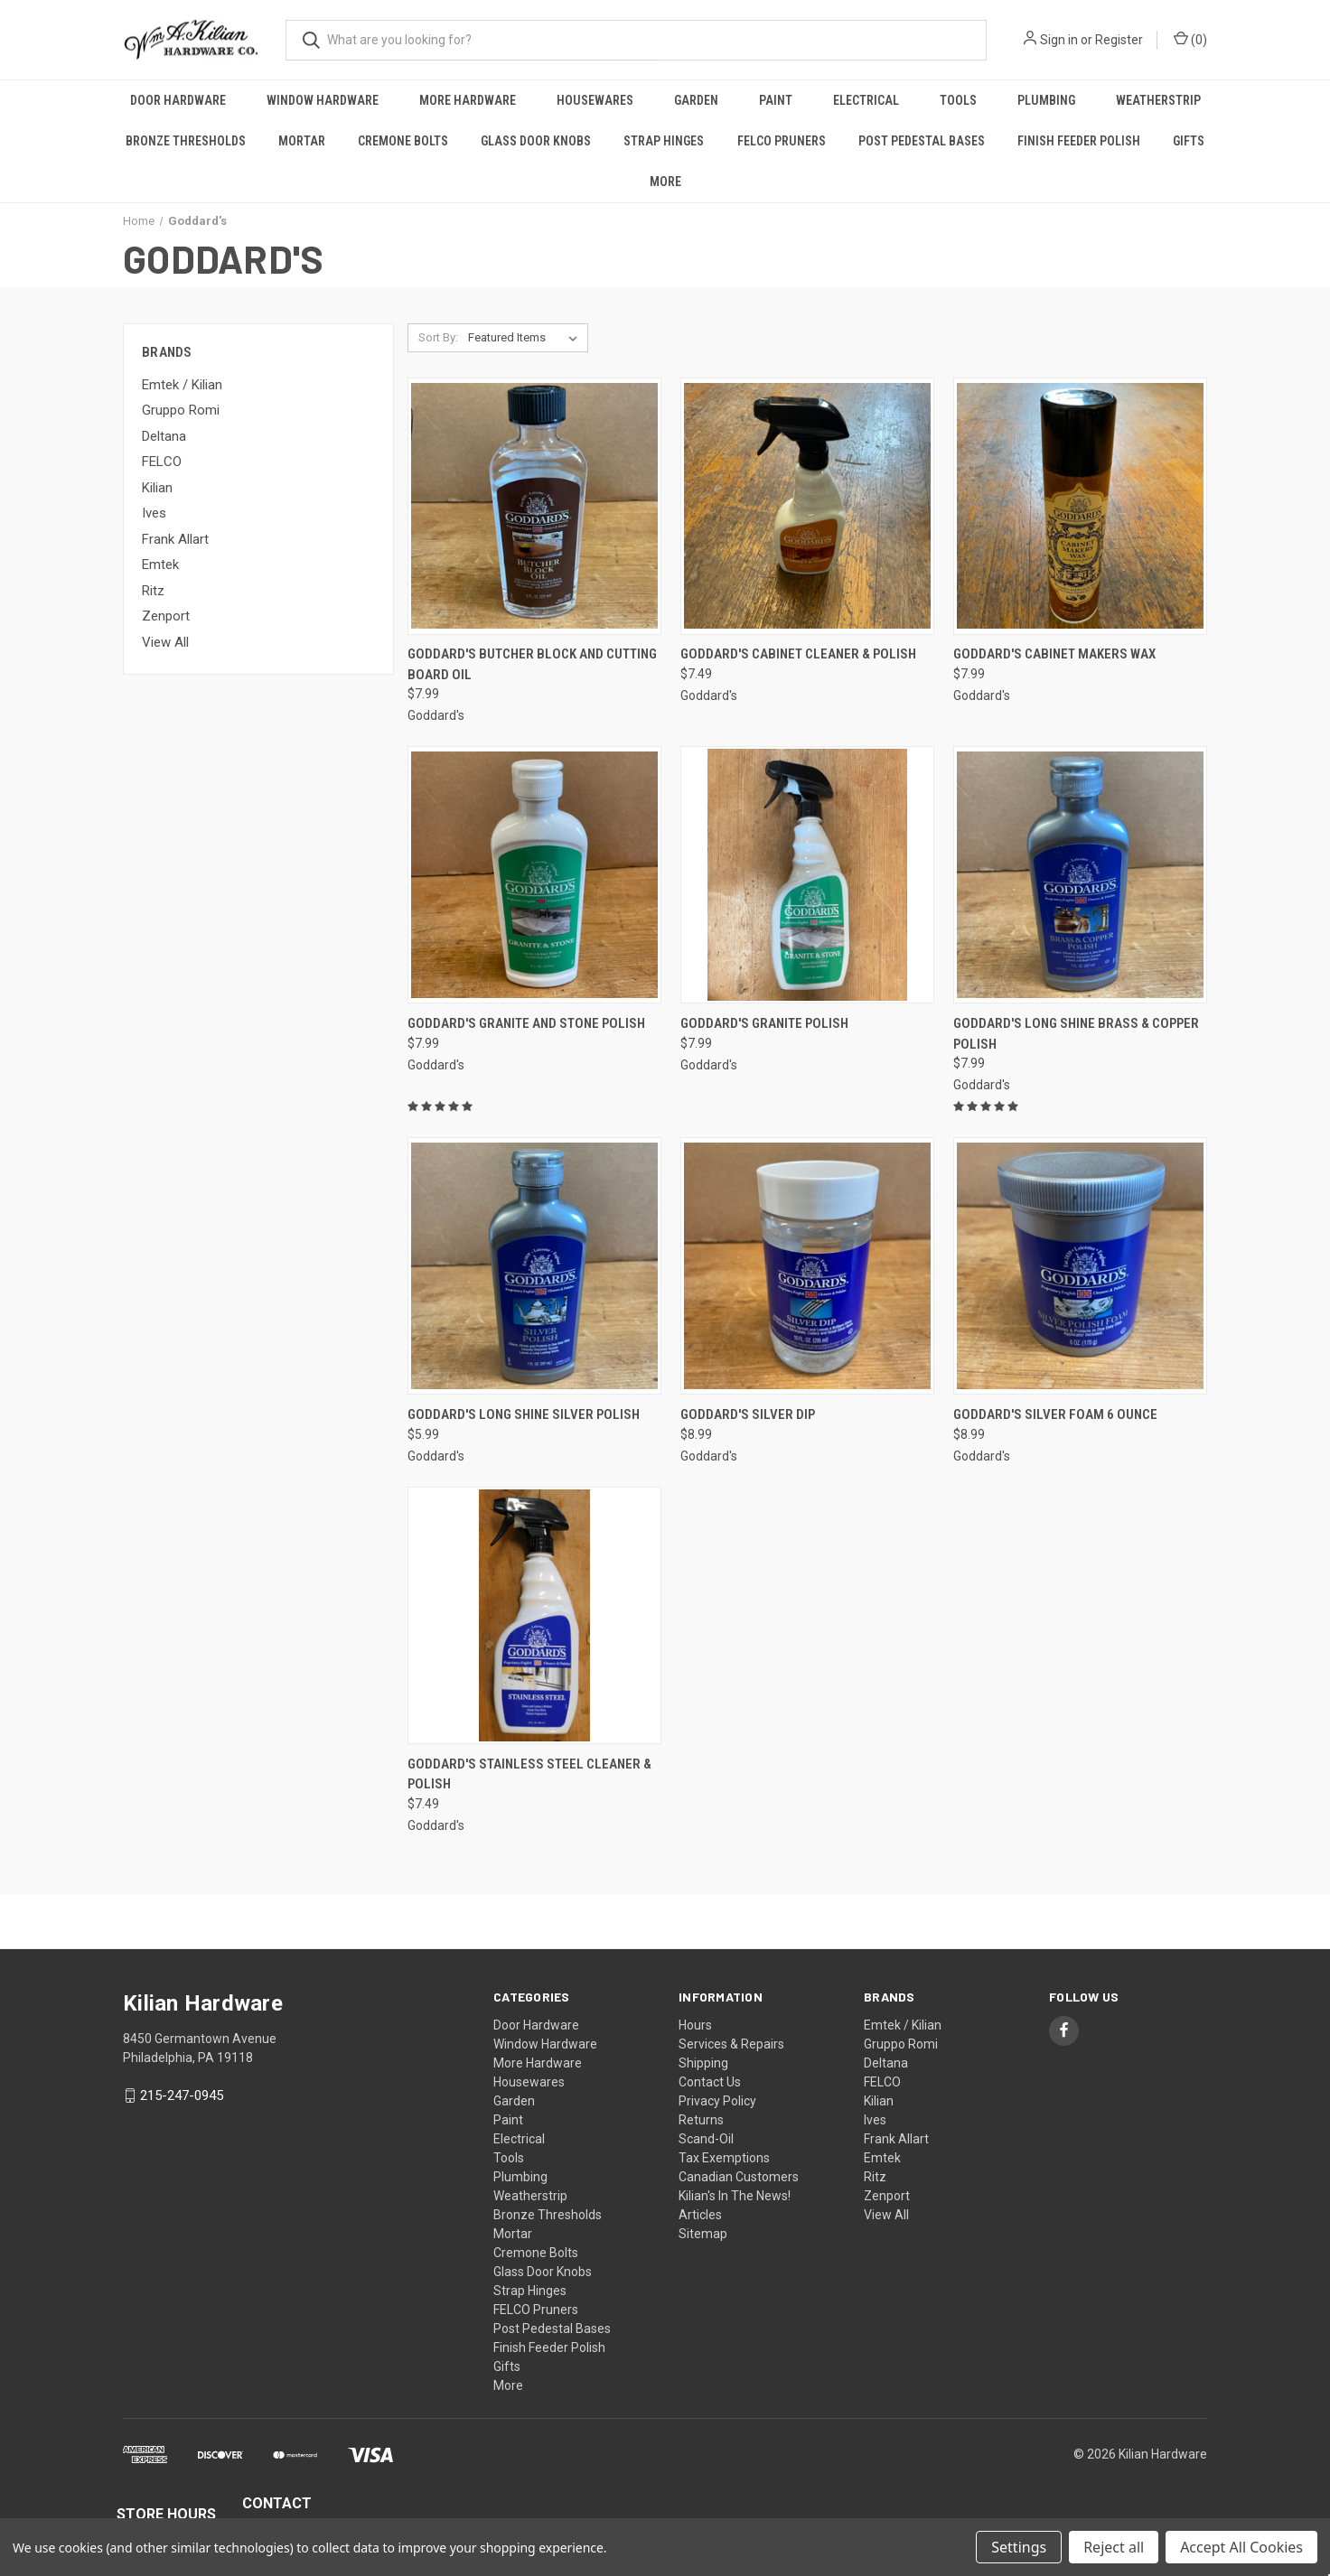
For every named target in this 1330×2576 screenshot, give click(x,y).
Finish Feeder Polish (1078, 141)
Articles (700, 2214)
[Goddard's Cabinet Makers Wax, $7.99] (1080, 506)
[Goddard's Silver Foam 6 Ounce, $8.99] (1080, 1266)
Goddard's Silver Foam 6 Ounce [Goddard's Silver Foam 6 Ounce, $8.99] (1055, 1414)
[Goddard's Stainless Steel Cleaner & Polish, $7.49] (534, 1615)
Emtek (160, 564)
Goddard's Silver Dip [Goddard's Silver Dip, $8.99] (747, 1414)
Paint (775, 100)
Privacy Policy (717, 2101)
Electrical (866, 100)
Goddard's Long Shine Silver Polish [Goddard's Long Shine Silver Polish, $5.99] (523, 1414)
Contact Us (710, 2082)
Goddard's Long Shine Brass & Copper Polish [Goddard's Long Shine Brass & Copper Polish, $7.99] (1076, 1033)
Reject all (1113, 2547)
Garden (696, 100)
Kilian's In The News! (735, 2196)
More (665, 181)
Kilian (157, 488)
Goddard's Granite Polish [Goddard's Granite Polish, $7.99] (764, 1023)
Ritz (153, 591)
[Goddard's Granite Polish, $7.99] (807, 875)
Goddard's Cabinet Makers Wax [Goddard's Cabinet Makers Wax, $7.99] (1054, 654)
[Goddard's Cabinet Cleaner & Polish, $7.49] (807, 506)
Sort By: (438, 337)
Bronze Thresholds (186, 141)
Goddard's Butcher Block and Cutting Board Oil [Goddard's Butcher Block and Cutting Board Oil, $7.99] (532, 664)
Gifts (1188, 141)
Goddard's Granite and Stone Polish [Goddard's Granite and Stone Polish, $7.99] (526, 1023)
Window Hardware (323, 100)
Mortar (301, 141)
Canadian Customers (739, 2177)
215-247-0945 (181, 2095)
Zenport (166, 616)
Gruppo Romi (181, 410)
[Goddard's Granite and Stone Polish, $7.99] (534, 875)
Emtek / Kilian (182, 385)
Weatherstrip (1158, 100)
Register (1119, 40)
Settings (1018, 2547)
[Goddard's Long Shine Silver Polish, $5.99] (534, 1266)
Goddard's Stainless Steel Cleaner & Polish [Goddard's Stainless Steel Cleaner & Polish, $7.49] (529, 1774)
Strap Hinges (663, 141)
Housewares (595, 100)
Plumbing (1046, 100)
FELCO (162, 461)
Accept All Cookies (1241, 2547)
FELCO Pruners (781, 141)
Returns (701, 2120)
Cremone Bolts (403, 141)
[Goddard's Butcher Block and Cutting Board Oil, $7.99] (534, 506)
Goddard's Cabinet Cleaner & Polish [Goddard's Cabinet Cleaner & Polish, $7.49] (798, 654)
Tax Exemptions (724, 2158)
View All (165, 642)
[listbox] (526, 337)
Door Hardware (178, 100)
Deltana (164, 436)
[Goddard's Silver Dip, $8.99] (807, 1266)
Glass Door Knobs (536, 141)
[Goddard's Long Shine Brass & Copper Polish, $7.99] (1080, 875)
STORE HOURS (166, 2514)
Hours (695, 2025)
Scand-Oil (706, 2139)
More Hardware (467, 100)
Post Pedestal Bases (921, 141)
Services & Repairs (731, 2044)
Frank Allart (175, 539)
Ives (154, 513)
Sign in (1059, 40)
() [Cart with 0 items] (1190, 39)
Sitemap (703, 2233)
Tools (958, 100)
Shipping (703, 2063)
